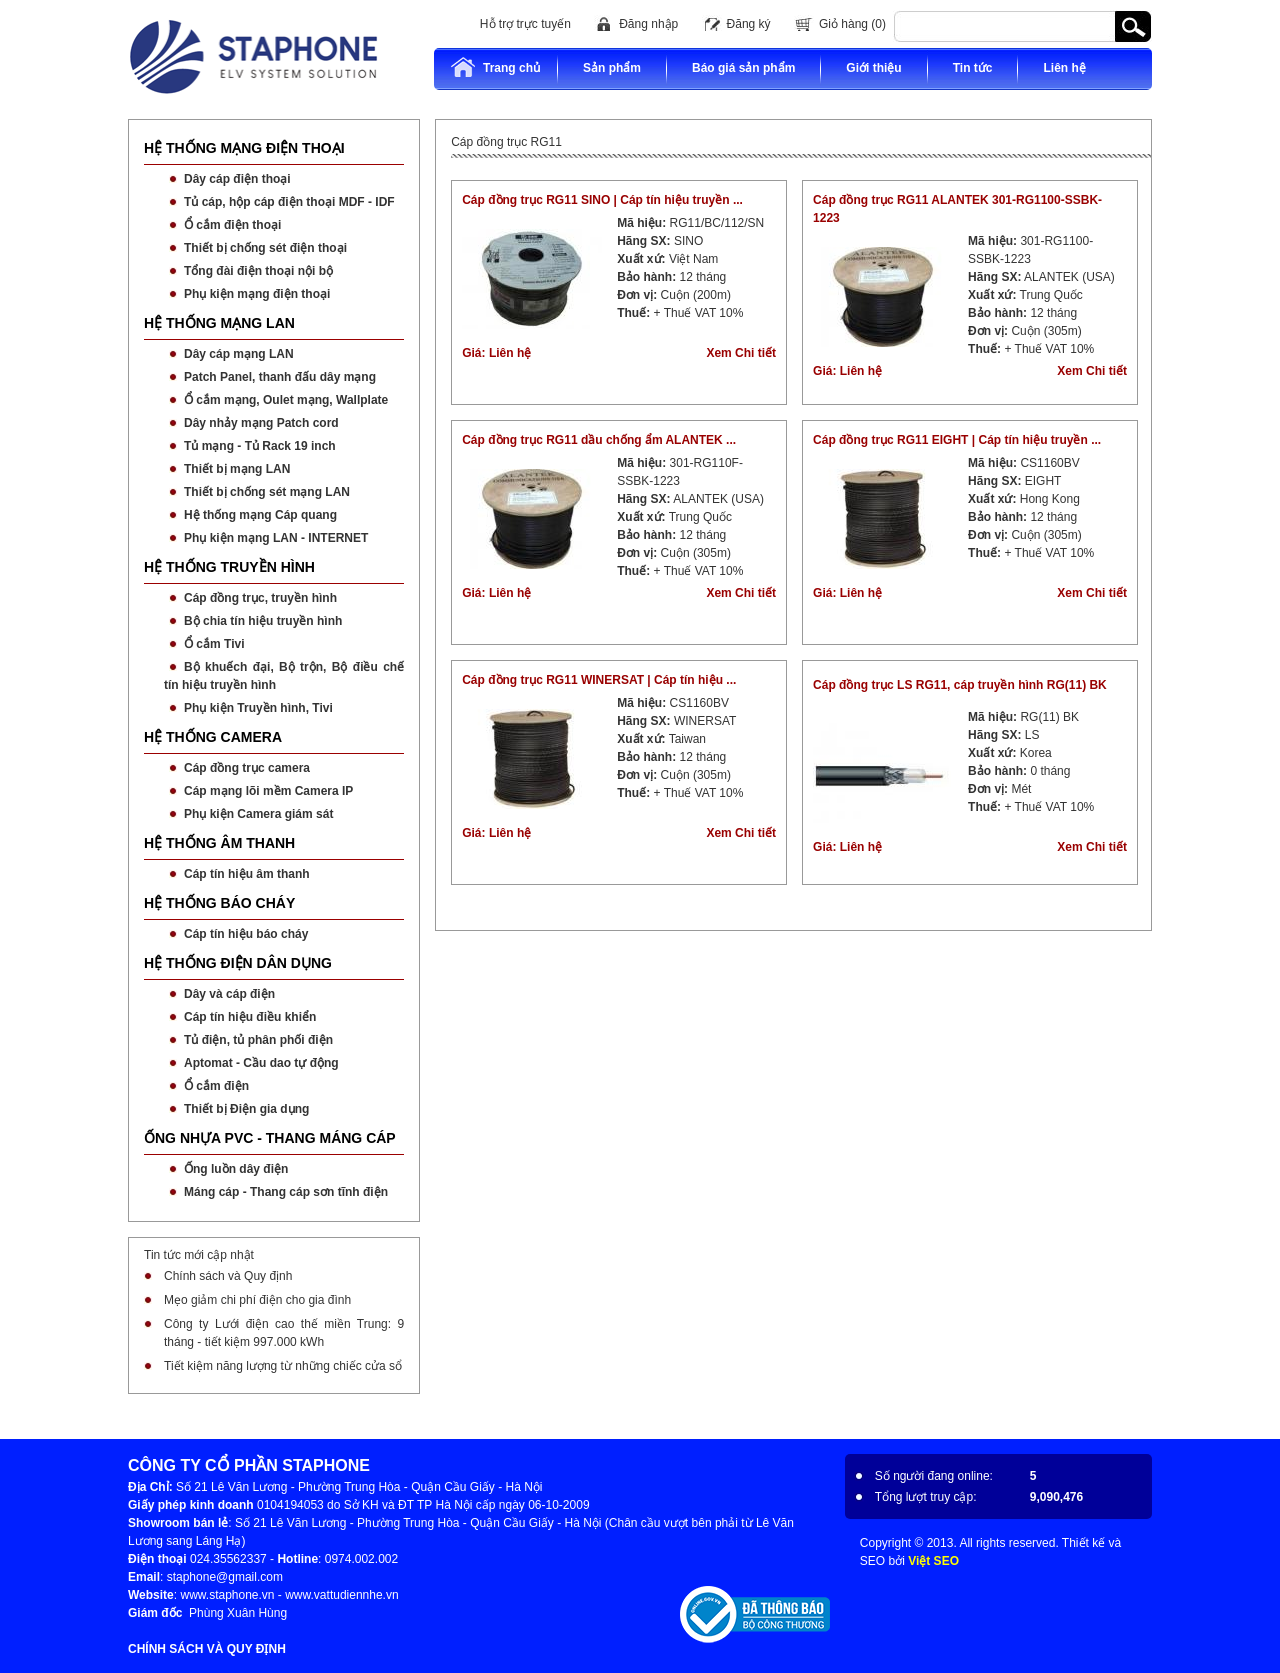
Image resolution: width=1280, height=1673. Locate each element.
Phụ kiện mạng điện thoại (257, 294)
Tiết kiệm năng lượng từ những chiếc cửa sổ (283, 1366)
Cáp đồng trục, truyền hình (260, 598)
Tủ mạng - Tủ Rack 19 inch (260, 446)
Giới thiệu (873, 68)
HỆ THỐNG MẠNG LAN (219, 323)
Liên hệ (1064, 68)
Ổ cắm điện (216, 1086)
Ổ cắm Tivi (214, 644)
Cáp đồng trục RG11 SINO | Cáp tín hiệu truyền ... (602, 200)
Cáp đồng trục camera (247, 768)
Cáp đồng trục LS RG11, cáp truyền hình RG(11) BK (960, 685)
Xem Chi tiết (741, 353)
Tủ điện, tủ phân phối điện (258, 1040)
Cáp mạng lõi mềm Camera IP (268, 791)
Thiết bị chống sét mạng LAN (267, 492)
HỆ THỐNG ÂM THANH (219, 843)
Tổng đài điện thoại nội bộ (258, 271)
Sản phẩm (612, 68)
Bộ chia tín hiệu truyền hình (263, 621)
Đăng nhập (648, 24)
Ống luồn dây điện (236, 1169)
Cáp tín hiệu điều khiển (250, 1017)
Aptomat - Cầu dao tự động (261, 1063)
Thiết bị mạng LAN (237, 469)
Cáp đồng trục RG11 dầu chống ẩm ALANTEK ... (599, 440)
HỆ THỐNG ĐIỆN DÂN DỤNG (238, 963)
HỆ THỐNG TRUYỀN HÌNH (229, 567)
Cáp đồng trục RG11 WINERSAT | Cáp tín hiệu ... (599, 680)
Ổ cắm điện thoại (232, 225)
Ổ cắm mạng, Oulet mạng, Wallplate (286, 400)
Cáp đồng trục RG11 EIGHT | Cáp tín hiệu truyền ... (957, 440)
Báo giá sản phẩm (743, 68)
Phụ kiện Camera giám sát (258, 814)
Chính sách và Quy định (228, 1276)
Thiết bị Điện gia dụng (246, 1109)
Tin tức (973, 68)
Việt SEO (933, 1561)
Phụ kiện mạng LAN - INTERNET (276, 538)
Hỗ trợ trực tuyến (525, 24)
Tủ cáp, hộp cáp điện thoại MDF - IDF (289, 202)
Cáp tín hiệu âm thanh (247, 874)
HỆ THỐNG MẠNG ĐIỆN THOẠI (244, 148)
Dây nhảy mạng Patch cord (261, 423)
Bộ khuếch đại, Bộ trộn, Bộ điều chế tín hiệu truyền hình (284, 676)
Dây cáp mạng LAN (239, 354)
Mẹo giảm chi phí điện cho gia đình (257, 1300)
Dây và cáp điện (229, 994)
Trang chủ (495, 67)
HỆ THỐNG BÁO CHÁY (219, 903)
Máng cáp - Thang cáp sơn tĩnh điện (286, 1192)
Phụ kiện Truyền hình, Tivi (258, 708)
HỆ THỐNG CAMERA (213, 737)
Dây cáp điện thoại (237, 179)
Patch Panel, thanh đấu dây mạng (280, 377)
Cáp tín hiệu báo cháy (246, 934)
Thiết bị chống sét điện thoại (265, 248)
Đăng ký (749, 24)
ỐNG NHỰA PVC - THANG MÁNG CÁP (270, 1138)
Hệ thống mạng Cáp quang (260, 515)
